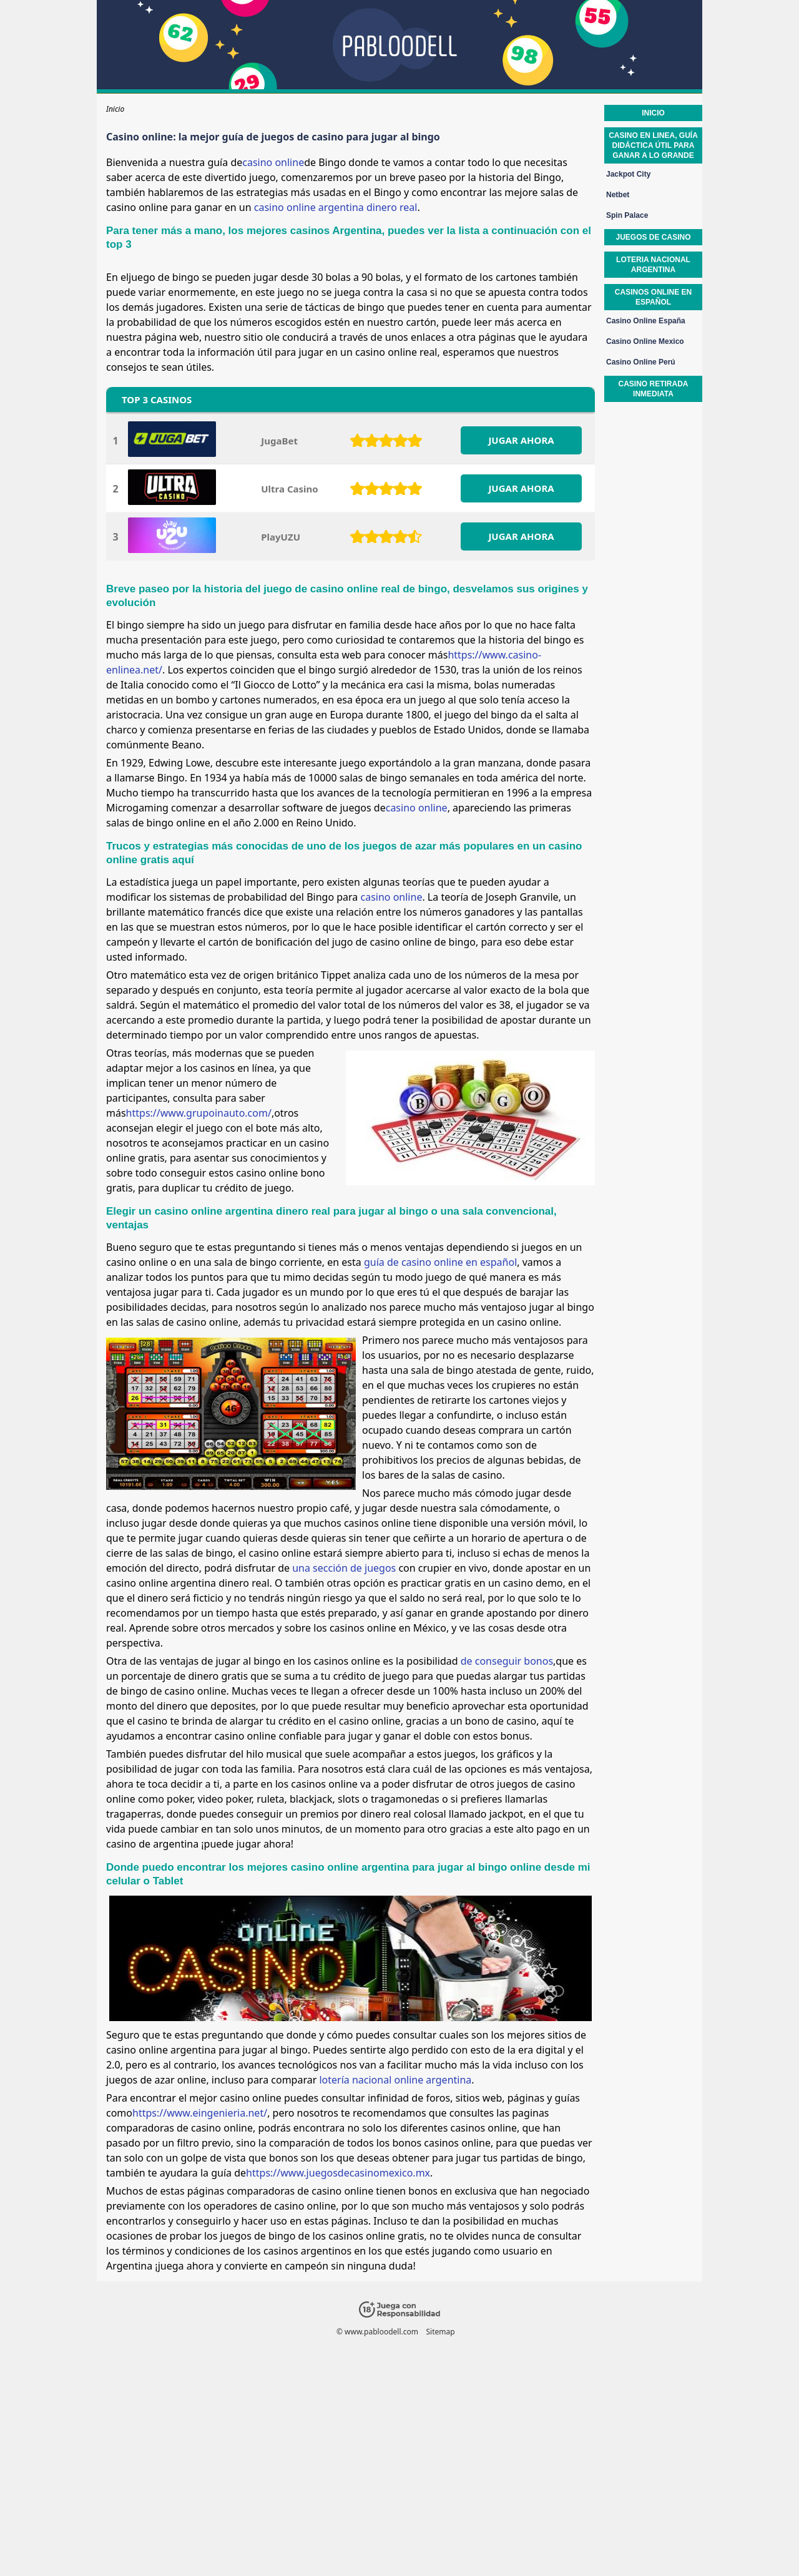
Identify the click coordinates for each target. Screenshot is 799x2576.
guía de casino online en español (440, 1262)
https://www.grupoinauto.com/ (199, 1113)
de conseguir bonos (507, 1661)
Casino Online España (645, 320)
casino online (273, 162)
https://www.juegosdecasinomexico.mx (338, 2173)
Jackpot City (628, 174)
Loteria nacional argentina (653, 264)
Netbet (617, 194)
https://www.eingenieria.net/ (199, 2113)
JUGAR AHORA (521, 440)
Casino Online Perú (640, 362)
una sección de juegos (344, 1568)
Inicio (653, 113)
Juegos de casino (652, 237)
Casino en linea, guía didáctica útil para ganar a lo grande (653, 145)
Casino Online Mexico (645, 341)
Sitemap (440, 2331)
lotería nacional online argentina (395, 2080)
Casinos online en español (653, 297)
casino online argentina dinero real (336, 207)
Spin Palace (627, 215)
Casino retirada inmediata (653, 389)
